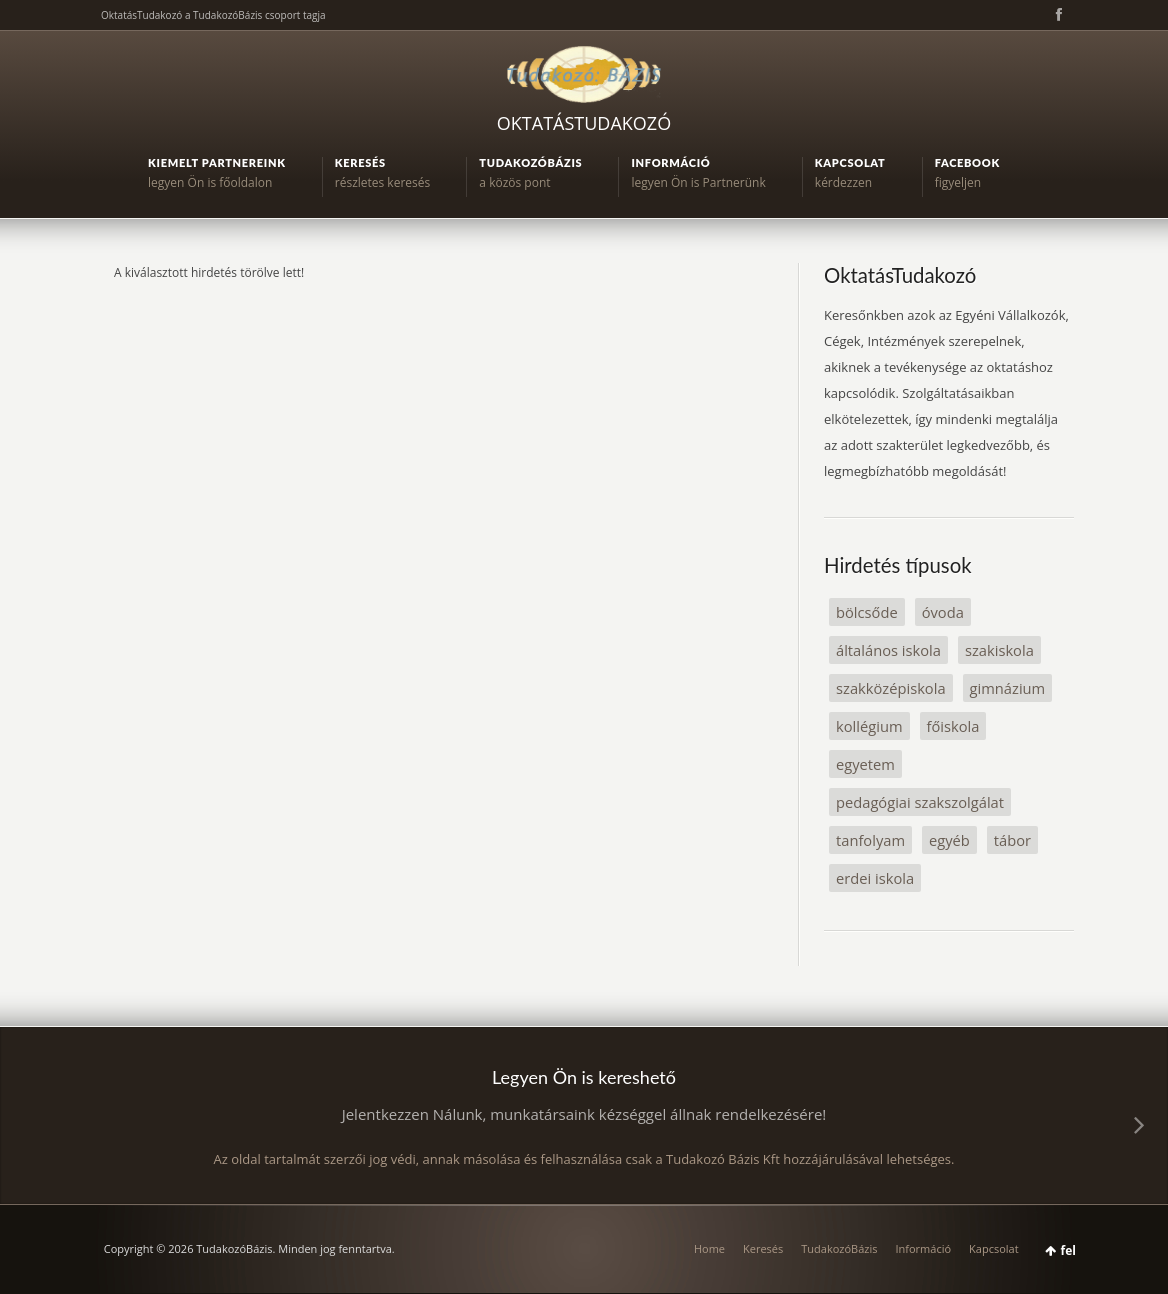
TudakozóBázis (839, 1248)
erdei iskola (875, 878)
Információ (923, 1248)
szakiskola (999, 650)
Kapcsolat (994, 1248)
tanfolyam (870, 840)
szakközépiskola (891, 688)
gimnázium (1008, 688)
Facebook (1057, 15)
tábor (1012, 840)
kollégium (869, 726)
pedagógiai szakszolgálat (920, 802)
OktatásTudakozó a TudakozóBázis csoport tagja (213, 15)
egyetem (865, 764)
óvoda (943, 612)
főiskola (953, 726)
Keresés (763, 1248)
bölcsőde (867, 612)
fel (1068, 1250)
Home (709, 1248)
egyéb (949, 840)
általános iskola (888, 650)
